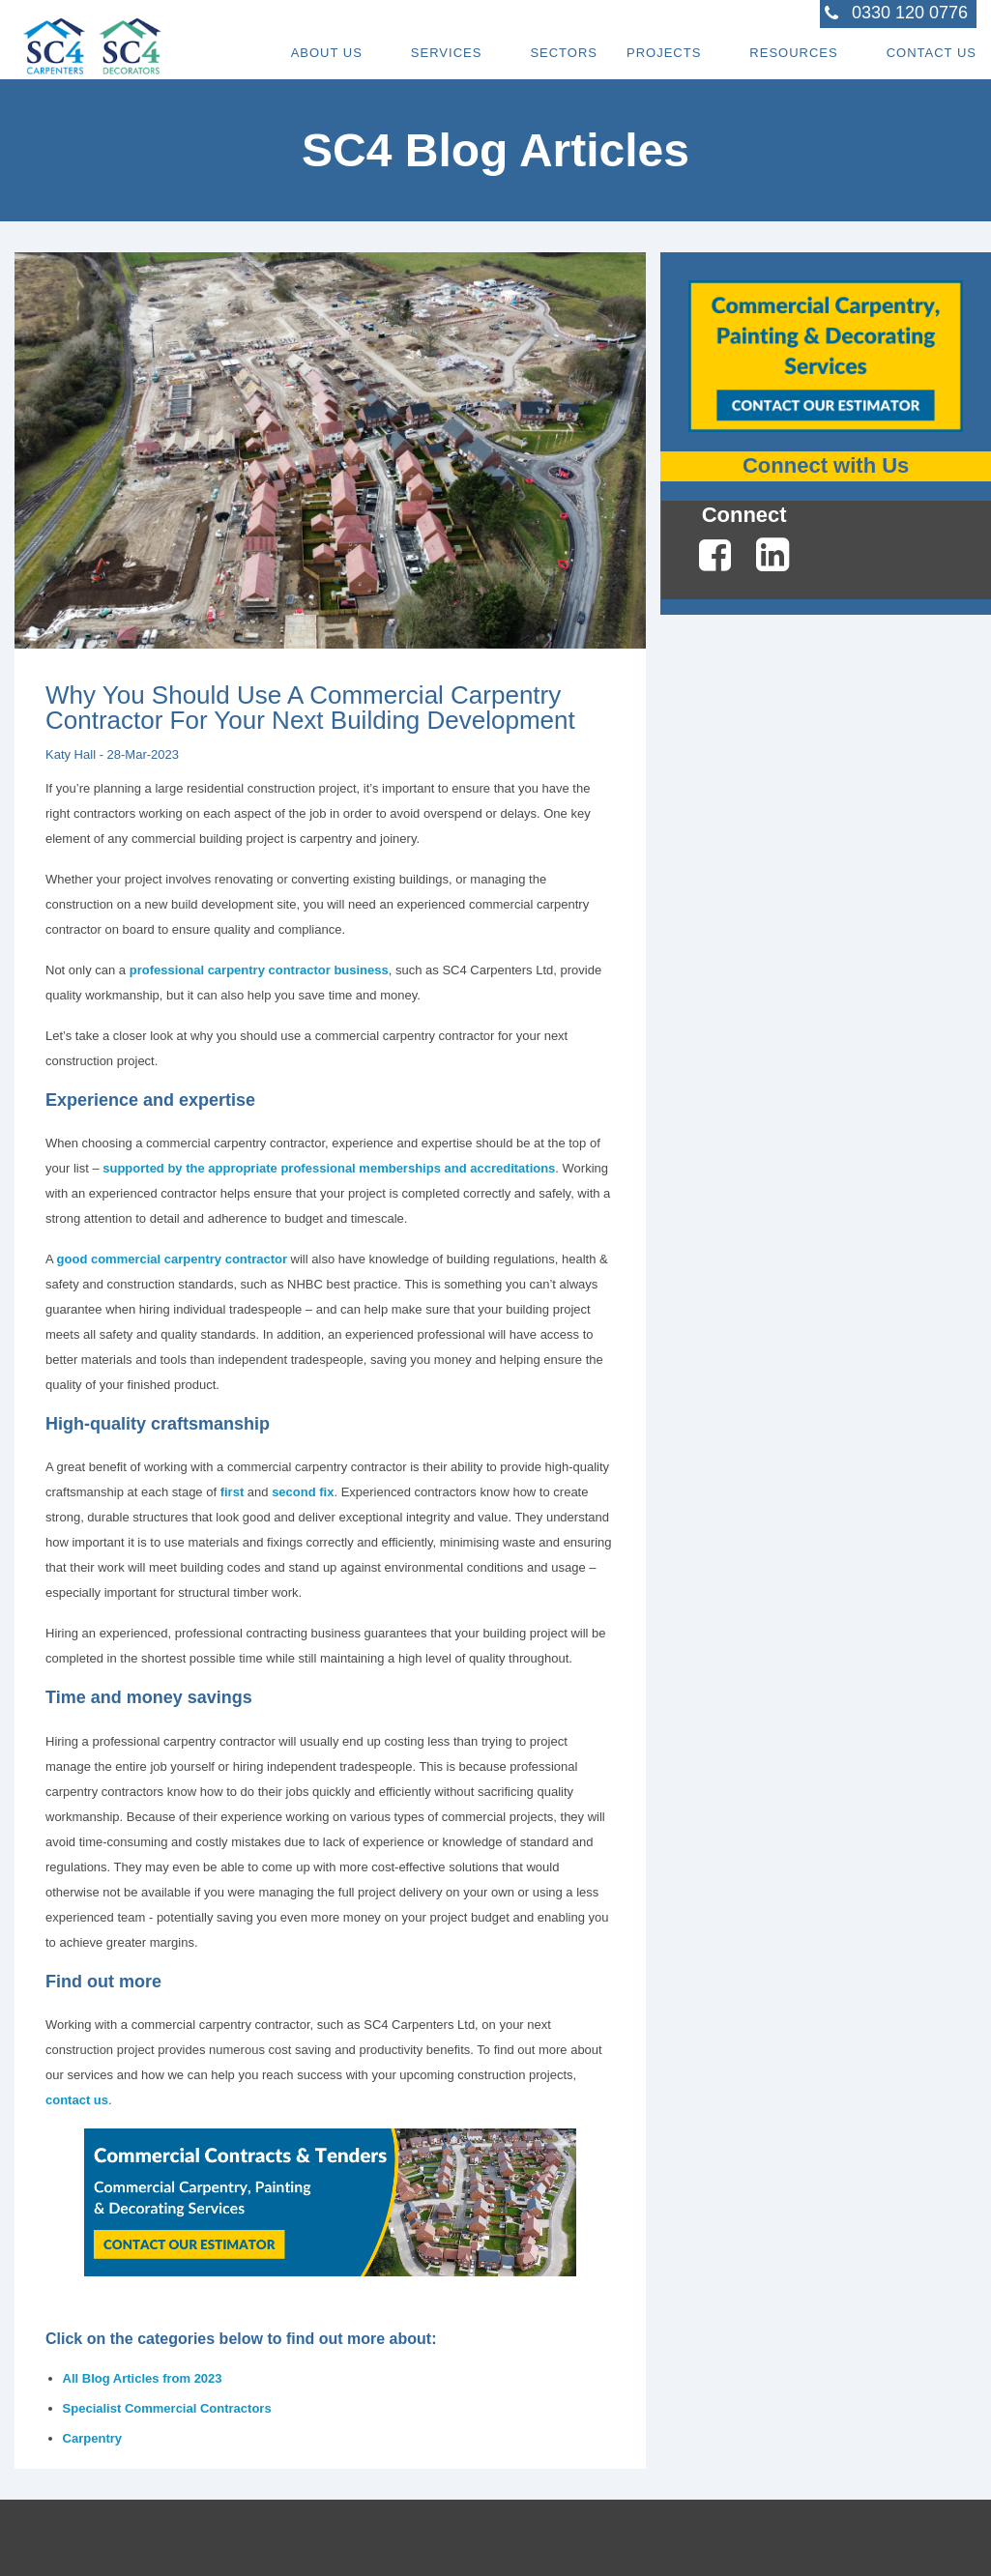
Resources (793, 52)
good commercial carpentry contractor (172, 1259)
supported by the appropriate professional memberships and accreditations (328, 1168)
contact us (76, 2100)
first (232, 1492)
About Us (327, 52)
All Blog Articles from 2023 (142, 2378)
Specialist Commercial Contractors (167, 2408)
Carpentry (92, 2438)
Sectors (564, 52)
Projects (664, 52)
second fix (303, 1492)
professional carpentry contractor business (259, 970)
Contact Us (931, 52)
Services (446, 52)
